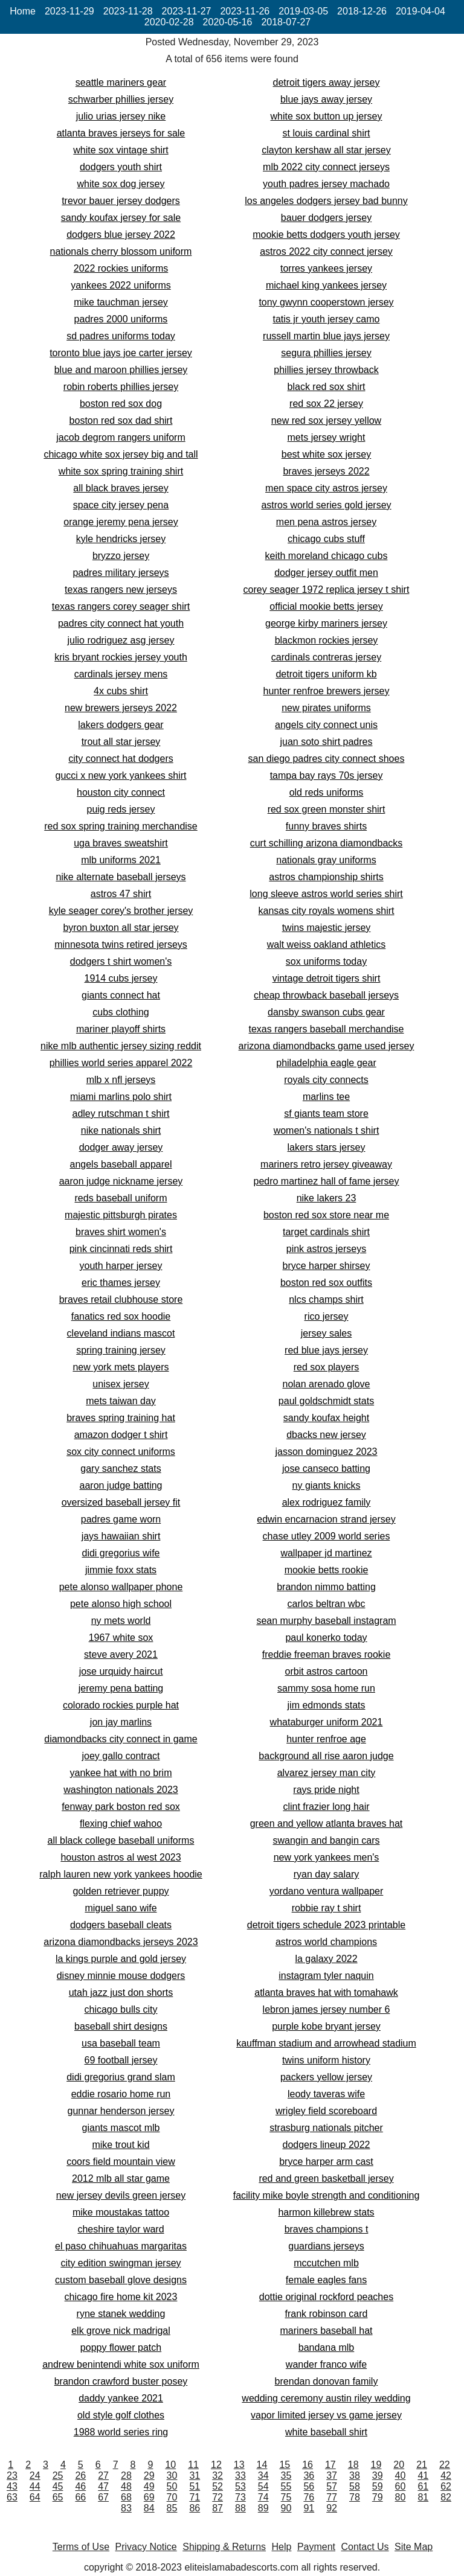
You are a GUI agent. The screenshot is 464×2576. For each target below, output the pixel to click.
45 (58, 2486)
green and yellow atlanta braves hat (326, 1823)
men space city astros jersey (326, 488)
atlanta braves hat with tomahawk (326, 1992)
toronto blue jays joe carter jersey (121, 353)
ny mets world (121, 1621)
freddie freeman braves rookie (326, 1654)
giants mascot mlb (121, 2128)
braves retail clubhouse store (121, 1299)
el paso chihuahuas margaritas (121, 2246)
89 (263, 2508)
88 (240, 2508)
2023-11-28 (128, 11)
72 (217, 2497)
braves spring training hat (120, 1418)
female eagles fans (326, 2280)
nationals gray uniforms (326, 860)
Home (23, 11)
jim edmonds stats (327, 1705)
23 (12, 2475)
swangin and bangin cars (325, 1840)
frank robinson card (326, 2314)
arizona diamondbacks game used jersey (326, 1046)
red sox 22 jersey (326, 403)
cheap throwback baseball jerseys (326, 995)
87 (217, 2508)
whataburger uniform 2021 (326, 1722)
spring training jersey (121, 1350)
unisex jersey (120, 1384)
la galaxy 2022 (326, 1959)
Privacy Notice (146, 2547)
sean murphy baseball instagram (326, 1621)
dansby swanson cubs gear (326, 1012)
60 (400, 2486)
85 (172, 2508)
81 (422, 2497)
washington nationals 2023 (120, 1790)
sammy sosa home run (326, 1688)
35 (286, 2475)
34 (263, 2475)
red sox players (326, 1367)
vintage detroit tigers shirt (326, 978)
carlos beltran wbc (327, 1604)
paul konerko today (326, 1637)
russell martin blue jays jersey (326, 336)
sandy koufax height (326, 1418)
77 (331, 2497)
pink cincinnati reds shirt (121, 1249)
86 (194, 2508)
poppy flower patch (120, 2347)
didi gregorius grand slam (120, 2077)
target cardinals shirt (326, 1232)
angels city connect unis (326, 725)
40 (400, 2475)
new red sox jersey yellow (326, 420)
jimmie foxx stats (120, 1570)
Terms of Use (81, 2547)
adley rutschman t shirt (121, 1113)
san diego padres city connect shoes (326, 758)
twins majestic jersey (326, 927)
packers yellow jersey (326, 2077)
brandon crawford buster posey (121, 2381)
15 (284, 2464)
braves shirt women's (121, 1232)
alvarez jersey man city (326, 1773)
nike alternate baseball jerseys (120, 877)
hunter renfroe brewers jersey (326, 691)
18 (353, 2464)
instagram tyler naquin (326, 1975)
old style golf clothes (120, 2415)
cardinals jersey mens (121, 674)
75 (286, 2497)
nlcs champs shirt (326, 1299)
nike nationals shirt (121, 1130)
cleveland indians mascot (121, 1333)
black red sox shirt (327, 387)
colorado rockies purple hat (121, 1705)
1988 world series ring (121, 2432)
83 (126, 2508)
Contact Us (364, 2547)
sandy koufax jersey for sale (121, 218)
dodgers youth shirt (121, 167)
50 (172, 2486)
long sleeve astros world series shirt (326, 894)
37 (331, 2475)
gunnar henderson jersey (120, 2111)
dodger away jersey (121, 1147)
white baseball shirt (326, 2432)
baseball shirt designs (120, 2026)
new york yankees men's (326, 1857)
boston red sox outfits (326, 1282)
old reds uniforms (326, 792)
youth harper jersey (121, 1266)
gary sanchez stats (120, 1468)
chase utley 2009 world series (326, 1536)
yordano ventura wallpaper (326, 1891)
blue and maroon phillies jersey (121, 370)
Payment (316, 2547)
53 (240, 2486)
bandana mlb (326, 2347)
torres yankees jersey (326, 268)
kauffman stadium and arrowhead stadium (326, 2043)
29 (149, 2475)
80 (400, 2497)
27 (103, 2475)
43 (12, 2486)
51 (194, 2486)
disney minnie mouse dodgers (121, 1975)
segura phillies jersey (326, 353)
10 (170, 2464)
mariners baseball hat (326, 2330)
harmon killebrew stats (326, 2212)
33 (240, 2475)
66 (80, 2497)
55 (286, 2486)
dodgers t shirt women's (121, 961)
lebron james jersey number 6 (326, 2009)
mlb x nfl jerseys (121, 1080)
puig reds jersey (121, 809)
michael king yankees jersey (326, 285)
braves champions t (327, 2229)
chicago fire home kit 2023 (121, 2297)
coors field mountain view (120, 2161)
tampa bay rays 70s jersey (326, 775)
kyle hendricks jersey (121, 539)
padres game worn (121, 1519)
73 (240, 2497)
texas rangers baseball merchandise (326, 1029)
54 (263, 2486)
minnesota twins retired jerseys (120, 944)
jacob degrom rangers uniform (120, 437)
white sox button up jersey (326, 116)
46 (80, 2486)
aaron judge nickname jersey (121, 1181)
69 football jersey (121, 2060)
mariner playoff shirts (121, 1029)
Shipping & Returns (224, 2547)
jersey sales (326, 1333)
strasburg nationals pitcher (326, 2128)
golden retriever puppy (120, 1891)
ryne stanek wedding (121, 2314)
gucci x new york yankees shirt (121, 775)
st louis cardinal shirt (326, 133)
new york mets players (120, 1367)
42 (445, 2475)
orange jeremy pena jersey (120, 522)
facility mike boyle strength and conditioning (326, 2195)
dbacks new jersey (326, 1435)
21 (421, 2464)
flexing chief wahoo (121, 1823)
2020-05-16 (228, 22)
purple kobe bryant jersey (326, 2026)
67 (103, 2497)
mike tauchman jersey (121, 302)
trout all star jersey (121, 742)
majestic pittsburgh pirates (121, 1215)
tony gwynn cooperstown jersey (326, 302)
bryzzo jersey (120, 556)
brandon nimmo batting (326, 1587)
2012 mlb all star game (121, 2178)
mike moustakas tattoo (120, 2212)
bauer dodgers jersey (326, 218)
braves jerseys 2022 (326, 471)
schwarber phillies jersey (120, 99)
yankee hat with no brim (121, 1773)
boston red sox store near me (326, 1215)
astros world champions (326, 1942)
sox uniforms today (326, 961)
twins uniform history (326, 2060)
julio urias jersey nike (121, 116)
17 (330, 2464)
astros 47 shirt (121, 894)
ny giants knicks (326, 1485)
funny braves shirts (326, 826)
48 (126, 2486)
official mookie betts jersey (325, 606)
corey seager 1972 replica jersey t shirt (326, 589)
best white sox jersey (327, 454)
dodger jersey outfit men (326, 572)
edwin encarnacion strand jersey (326, 1519)
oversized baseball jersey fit (121, 1502)
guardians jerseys (326, 2246)
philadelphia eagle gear (326, 1063)
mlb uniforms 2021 (121, 860)
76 (308, 2497)
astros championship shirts (326, 877)
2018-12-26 (362, 11)
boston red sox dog (121, 403)
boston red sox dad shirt (121, 420)
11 (193, 2464)
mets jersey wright (327, 437)
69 (149, 2497)
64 (35, 2497)
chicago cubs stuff (326, 539)
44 (35, 2486)
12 (216, 2464)
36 (308, 2475)
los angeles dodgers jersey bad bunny (326, 201)
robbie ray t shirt (326, 1908)
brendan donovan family (326, 2381)
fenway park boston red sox (121, 1806)
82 (445, 2497)
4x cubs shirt (121, 691)
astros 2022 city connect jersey (326, 251)
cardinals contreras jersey (326, 657)
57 (331, 2486)
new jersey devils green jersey (120, 2195)
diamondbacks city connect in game (120, 1739)
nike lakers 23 (326, 1198)
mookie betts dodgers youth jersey (326, 234)
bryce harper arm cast (326, 2161)
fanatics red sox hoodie (121, 1316)
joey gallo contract (121, 1756)
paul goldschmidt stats (326, 1401)
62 (445, 2486)
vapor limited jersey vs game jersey (326, 2415)
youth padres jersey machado (326, 184)
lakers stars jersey (327, 1147)
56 (308, 2486)
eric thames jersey (121, 1282)
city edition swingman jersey (120, 2263)
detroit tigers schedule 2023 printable (326, 1925)
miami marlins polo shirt (121, 1096)
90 (286, 2508)
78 (354, 2497)
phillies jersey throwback (326, 370)
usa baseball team (121, 2043)
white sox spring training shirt (121, 471)
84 (149, 2508)
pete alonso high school (121, 1604)
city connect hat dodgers (120, 758)
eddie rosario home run (121, 2094)
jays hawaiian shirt (121, 1536)
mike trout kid (120, 2145)
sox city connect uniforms (120, 1451)
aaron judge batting (121, 1485)
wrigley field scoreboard (326, 2111)
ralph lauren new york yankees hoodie (120, 1874)
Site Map (414, 2547)
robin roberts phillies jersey (120, 387)
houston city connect (121, 792)
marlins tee (326, 1096)
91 (308, 2508)
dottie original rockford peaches (326, 2297)
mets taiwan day (121, 1401)
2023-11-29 (69, 11)
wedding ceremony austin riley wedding (326, 2398)
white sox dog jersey (121, 184)
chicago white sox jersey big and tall (121, 454)
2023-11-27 (186, 11)
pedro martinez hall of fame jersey (326, 1181)
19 (376, 2464)
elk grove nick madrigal (120, 2330)
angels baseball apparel (120, 1164)
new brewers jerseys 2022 (121, 708)
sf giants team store (326, 1113)
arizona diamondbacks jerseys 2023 (121, 1942)
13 (239, 2464)
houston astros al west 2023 (120, 1857)
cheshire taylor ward (120, 2229)
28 (126, 2475)
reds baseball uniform (121, 1198)
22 (444, 2464)
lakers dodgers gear (120, 725)
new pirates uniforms (326, 708)
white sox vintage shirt (120, 150)
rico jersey (326, 1316)
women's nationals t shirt (326, 1130)
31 (194, 2475)
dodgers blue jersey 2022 (120, 234)
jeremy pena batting (121, 1688)
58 (354, 2486)
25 (58, 2475)
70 (172, 2497)
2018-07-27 (286, 22)
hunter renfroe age (326, 1739)
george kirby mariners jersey (326, 623)
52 (217, 2486)
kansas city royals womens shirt (327, 911)
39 (377, 2475)
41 (422, 2475)
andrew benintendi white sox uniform (120, 2364)
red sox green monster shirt (326, 809)
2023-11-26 (244, 11)
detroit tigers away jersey (326, 82)
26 (80, 2475)
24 (35, 2475)
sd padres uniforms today (120, 336)
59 (377, 2486)
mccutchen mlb (326, 2263)
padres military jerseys (120, 572)
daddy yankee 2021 (121, 2398)
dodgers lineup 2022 (326, 2145)
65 (58, 2497)
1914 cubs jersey (121, 978)
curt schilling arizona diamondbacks (326, 843)
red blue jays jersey (326, 1350)
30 (172, 2475)
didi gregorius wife (121, 1553)
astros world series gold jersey (326, 505)
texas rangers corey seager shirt (121, 606)
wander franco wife (326, 2364)
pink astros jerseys (326, 1249)
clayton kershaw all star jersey (326, 150)
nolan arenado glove (326, 1384)
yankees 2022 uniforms (120, 285)
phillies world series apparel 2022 (121, 1063)
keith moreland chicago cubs (326, 556)
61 (422, 2486)
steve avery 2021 (121, 1654)
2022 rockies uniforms (121, 268)
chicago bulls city (121, 2009)
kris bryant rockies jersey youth (120, 657)
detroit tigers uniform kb (326, 674)
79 (377, 2497)
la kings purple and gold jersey (121, 1959)
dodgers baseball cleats (121, 1925)
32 (217, 2475)
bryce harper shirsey (326, 1266)
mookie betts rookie (327, 1570)
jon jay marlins (121, 1722)
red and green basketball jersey (326, 2178)
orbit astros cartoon (326, 1671)
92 (331, 2508)
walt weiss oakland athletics (326, 944)
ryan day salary (326, 1874)
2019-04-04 (420, 11)
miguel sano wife (120, 1908)
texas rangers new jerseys (121, 589)
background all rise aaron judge (326, 1756)
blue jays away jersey (326, 99)
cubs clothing (120, 1012)
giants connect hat (121, 995)
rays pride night (326, 1790)
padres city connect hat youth (121, 623)
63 (12, 2497)
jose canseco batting (326, 1468)
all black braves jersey (120, 488)
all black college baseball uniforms (121, 1840)
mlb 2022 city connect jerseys (326, 167)
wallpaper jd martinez (326, 1553)
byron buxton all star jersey (120, 927)
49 (149, 2486)
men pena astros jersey (326, 522)
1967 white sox (121, 1637)
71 (194, 2497)
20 (398, 2464)
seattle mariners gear (121, 82)
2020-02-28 (169, 22)
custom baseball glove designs (121, 2280)
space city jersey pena (121, 505)
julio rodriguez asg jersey (121, 640)
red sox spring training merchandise (120, 826)
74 (263, 2497)
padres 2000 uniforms (121, 319)
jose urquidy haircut (121, 1671)
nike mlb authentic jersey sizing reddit (120, 1046)
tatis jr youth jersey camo (326, 319)
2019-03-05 (303, 11)
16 (307, 2464)
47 (103, 2486)
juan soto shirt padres (326, 742)
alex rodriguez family (326, 1502)
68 (126, 2497)
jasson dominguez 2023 (326, 1451)
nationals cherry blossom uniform (121, 251)
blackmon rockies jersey (326, 640)
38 (354, 2475)
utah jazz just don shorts (121, 1992)
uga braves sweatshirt (121, 843)
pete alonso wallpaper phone (121, 1587)
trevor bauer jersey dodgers (121, 201)
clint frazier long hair (326, 1806)
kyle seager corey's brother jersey (121, 911)
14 (262, 2464)
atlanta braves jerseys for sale (121, 133)
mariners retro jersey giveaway (326, 1164)
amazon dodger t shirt (121, 1435)
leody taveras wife (326, 2094)
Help (282, 2547)
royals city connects (326, 1080)
